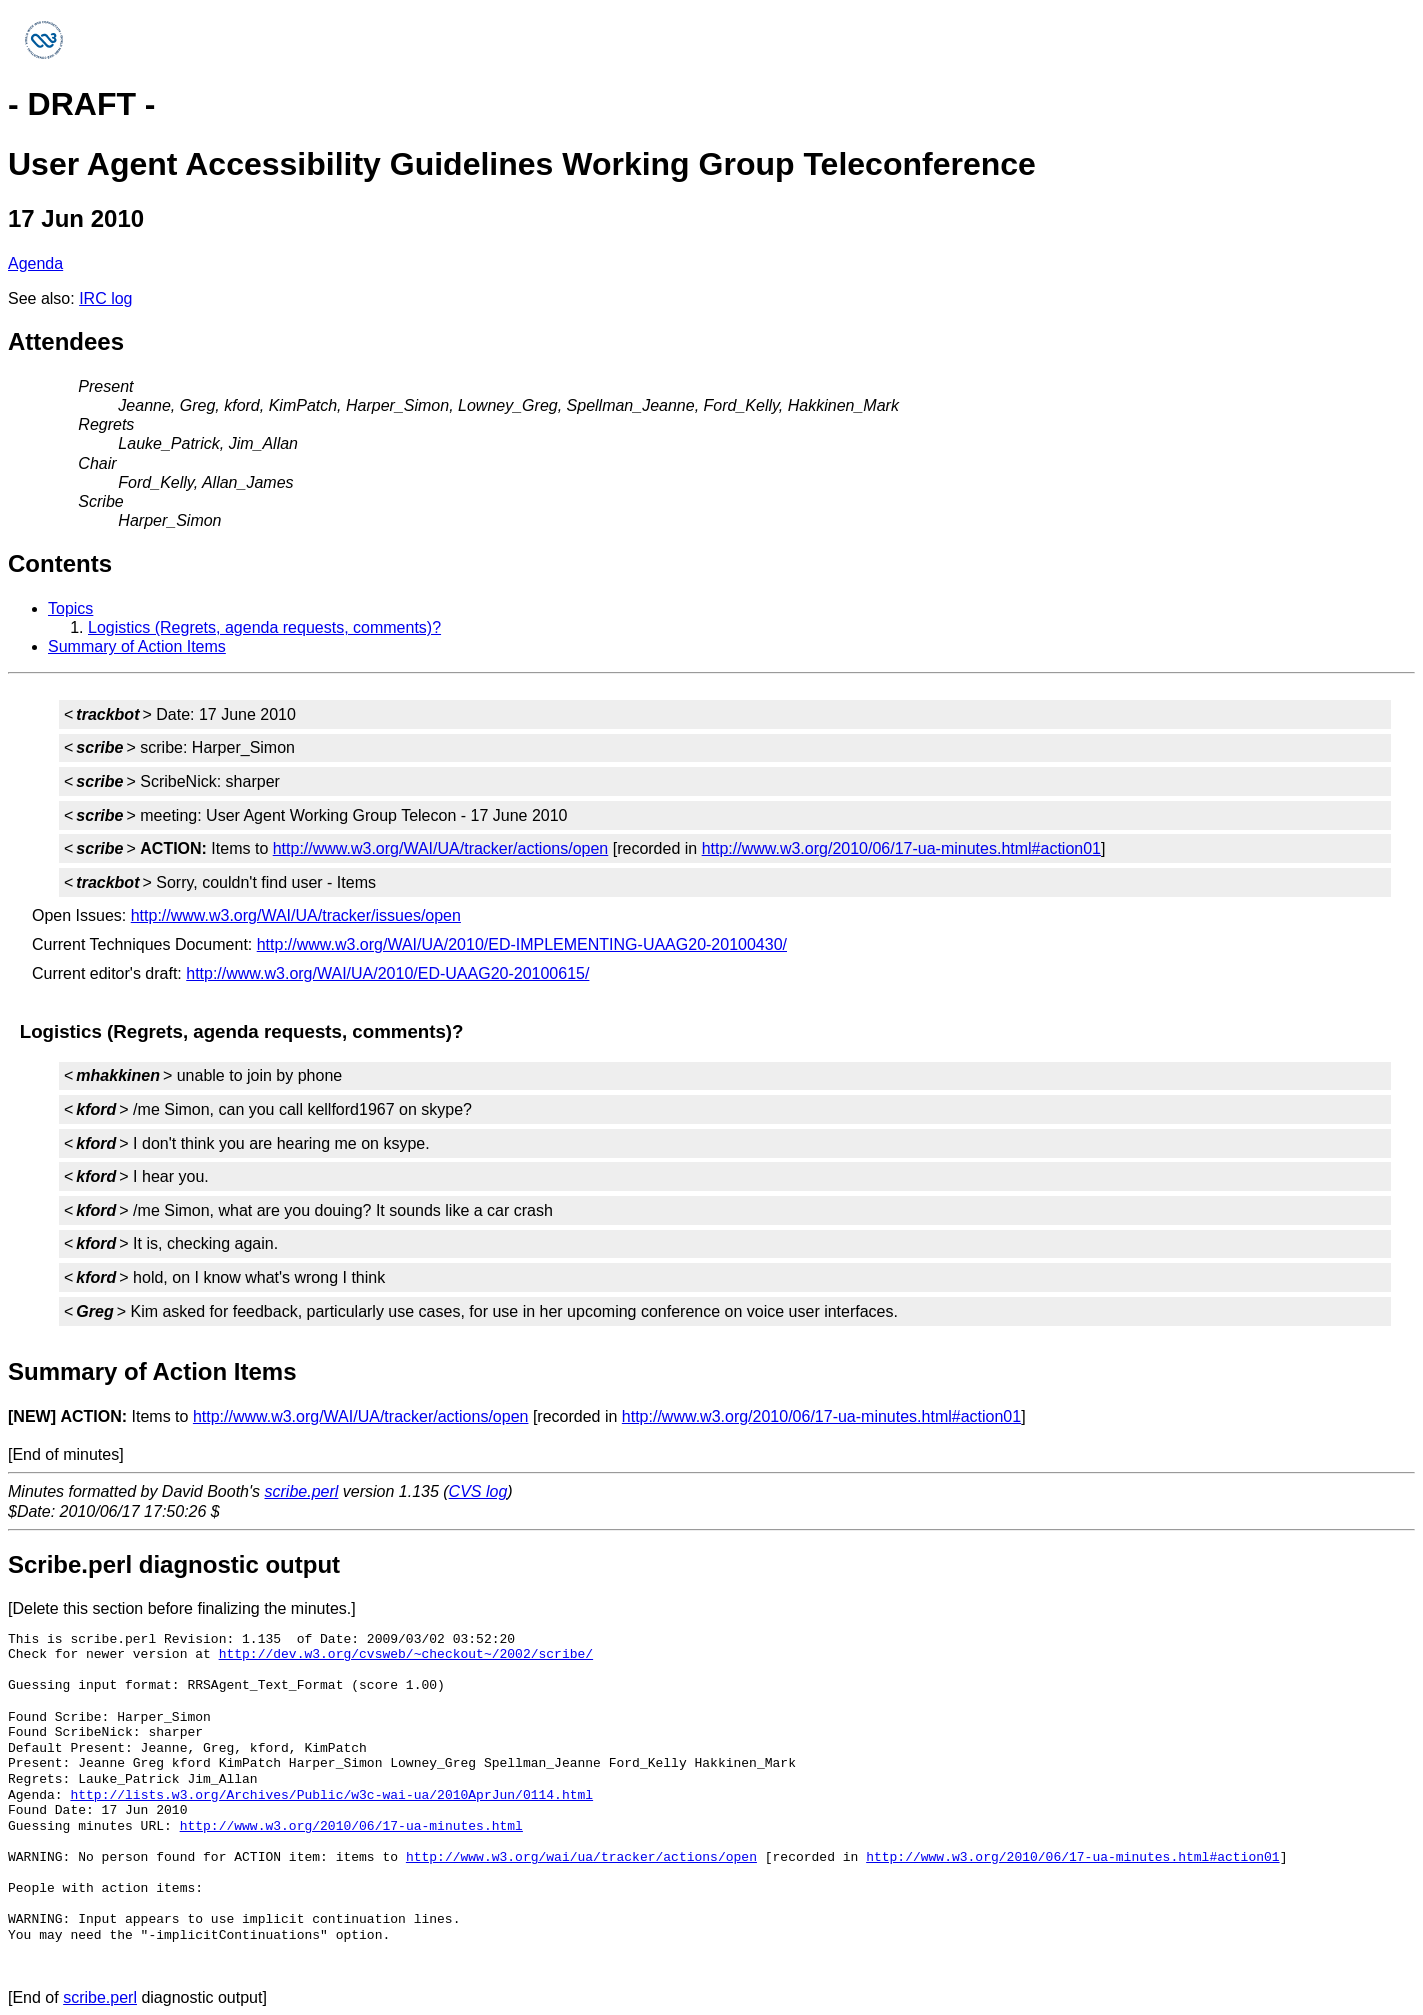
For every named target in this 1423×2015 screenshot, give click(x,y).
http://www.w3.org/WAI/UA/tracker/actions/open (441, 848)
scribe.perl (302, 1491)
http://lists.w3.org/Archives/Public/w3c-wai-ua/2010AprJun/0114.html (331, 1795)
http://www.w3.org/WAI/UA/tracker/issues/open (296, 915)
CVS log (478, 1491)
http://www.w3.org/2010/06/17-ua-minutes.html (351, 1826)
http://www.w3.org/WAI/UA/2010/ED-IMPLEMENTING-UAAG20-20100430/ (522, 944)
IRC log (105, 298)
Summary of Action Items (137, 646)
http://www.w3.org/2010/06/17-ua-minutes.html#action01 (901, 848)
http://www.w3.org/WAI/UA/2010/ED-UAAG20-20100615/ (387, 973)
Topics (70, 608)
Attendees (66, 341)
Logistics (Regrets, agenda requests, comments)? (264, 627)
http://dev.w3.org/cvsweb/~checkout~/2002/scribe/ (406, 1654)
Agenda (35, 263)
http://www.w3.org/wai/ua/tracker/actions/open (581, 1857)
